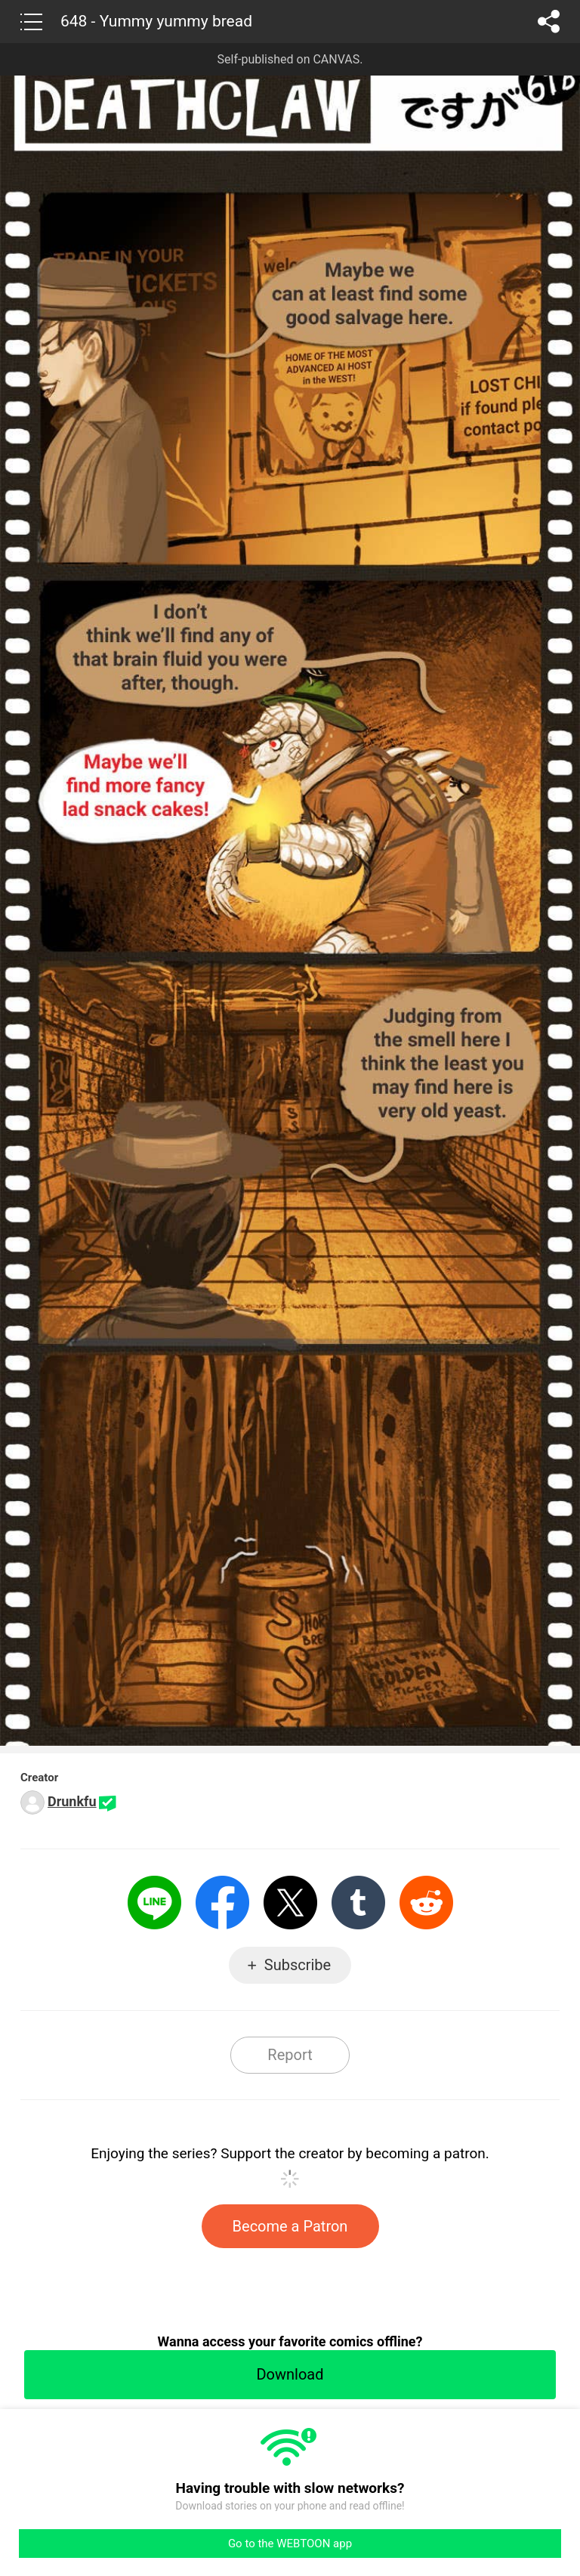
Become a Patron (290, 2226)
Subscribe (297, 1965)
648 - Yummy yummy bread (156, 21)
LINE (154, 1902)
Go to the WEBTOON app (290, 2543)
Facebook (222, 1902)
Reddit (426, 1902)
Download (289, 2374)
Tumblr (358, 1902)
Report (289, 2055)
